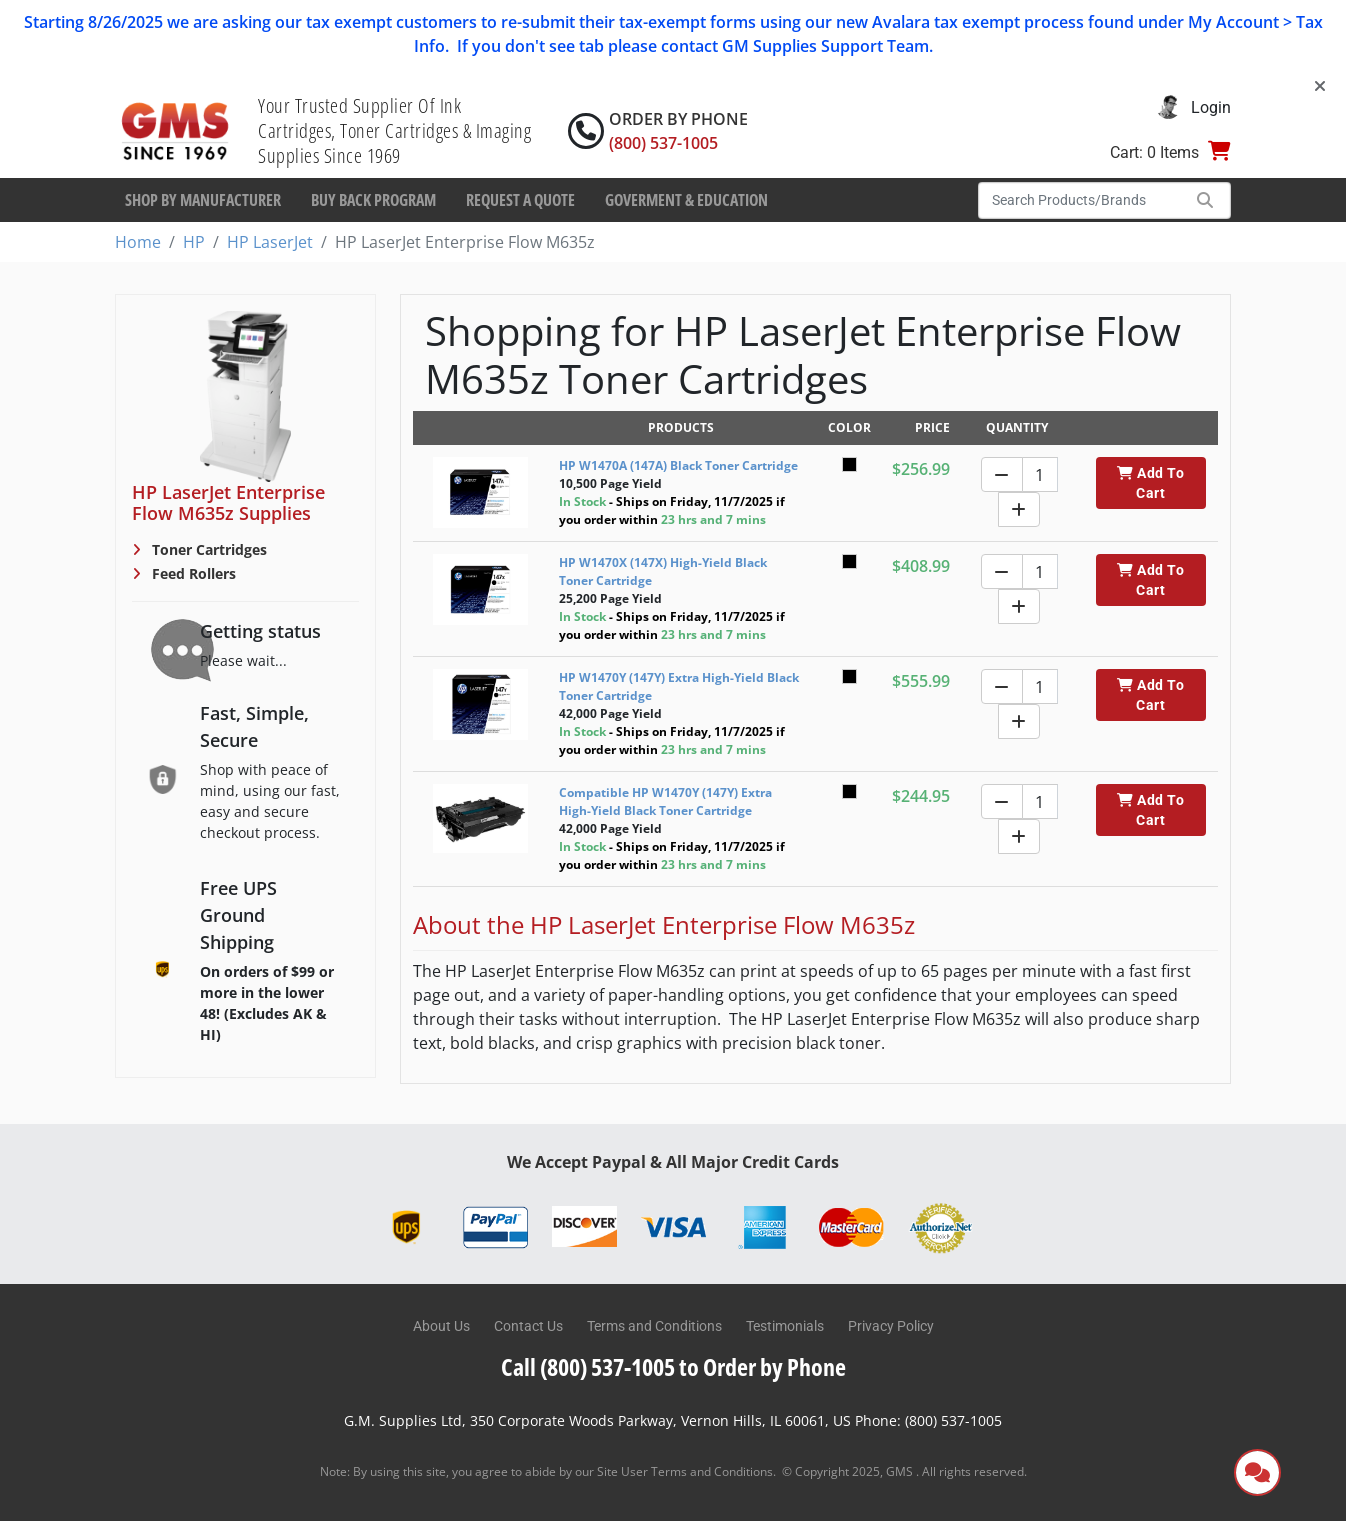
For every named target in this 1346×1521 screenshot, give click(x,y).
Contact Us (528, 1326)
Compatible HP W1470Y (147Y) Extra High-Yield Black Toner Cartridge (665, 801)
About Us (441, 1326)
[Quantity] (1040, 474)
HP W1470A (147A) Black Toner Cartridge (678, 465)
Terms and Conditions (654, 1326)
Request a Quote (520, 200)
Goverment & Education (686, 200)
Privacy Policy (891, 1326)
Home (138, 242)
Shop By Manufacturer (203, 200)
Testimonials (785, 1326)
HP (194, 242)
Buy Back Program (373, 200)
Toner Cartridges (207, 549)
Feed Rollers (192, 573)
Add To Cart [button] (1150, 483)
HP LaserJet (270, 242)
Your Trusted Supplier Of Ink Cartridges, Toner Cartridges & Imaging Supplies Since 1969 (394, 130)
